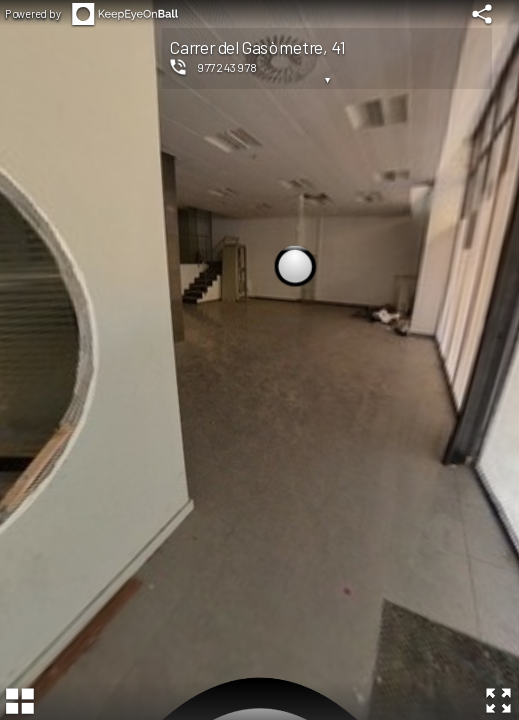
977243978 (227, 67)
